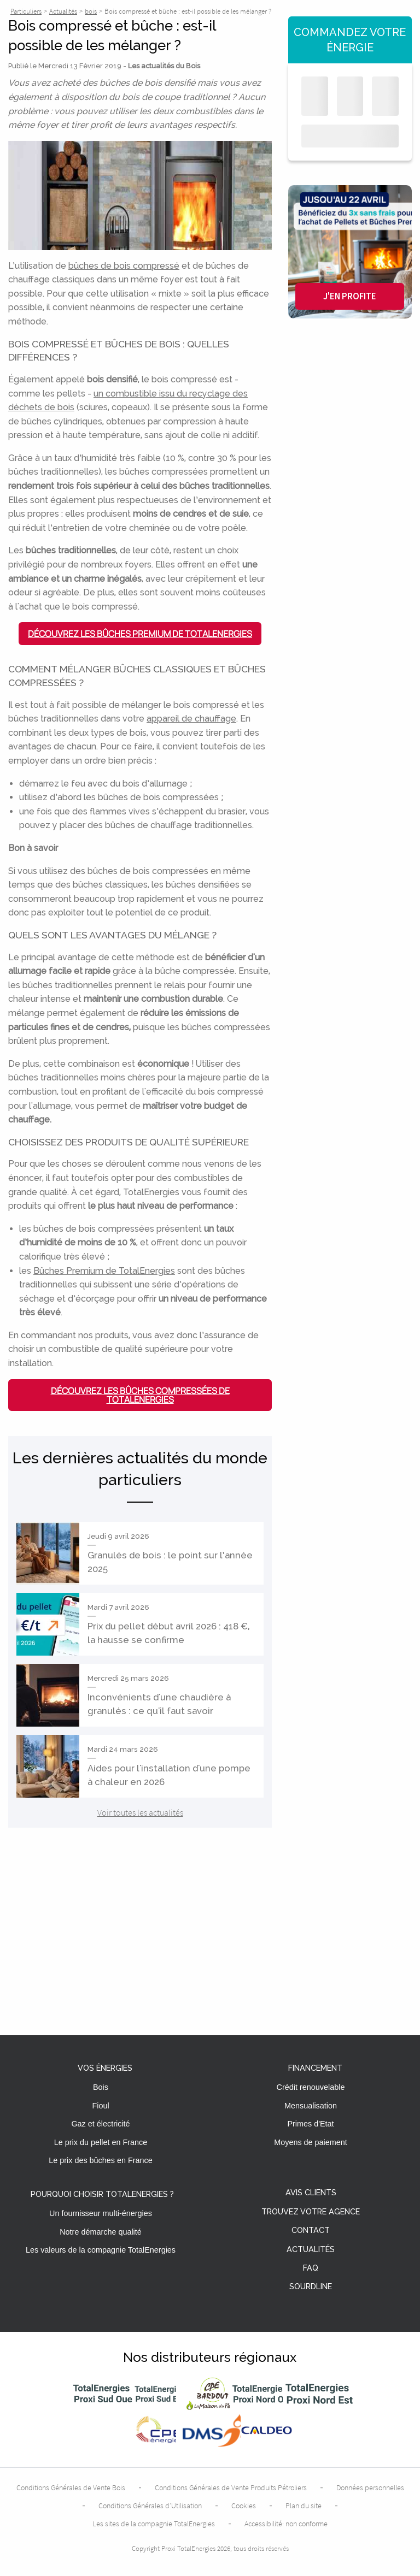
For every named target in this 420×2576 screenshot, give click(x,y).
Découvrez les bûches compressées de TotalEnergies (140, 1395)
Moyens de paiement (310, 2142)
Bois (100, 2087)
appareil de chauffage (191, 718)
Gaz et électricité (100, 2123)
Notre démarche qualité (101, 2232)
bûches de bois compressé (123, 266)
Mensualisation (310, 2105)
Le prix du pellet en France (100, 2142)
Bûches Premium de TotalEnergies (104, 1271)
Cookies (243, 2505)
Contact (310, 2230)
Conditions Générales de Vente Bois (70, 2487)
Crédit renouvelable (311, 2087)
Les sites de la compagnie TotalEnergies (153, 2523)
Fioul (100, 2105)
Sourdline (310, 2287)
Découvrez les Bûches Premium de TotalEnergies (140, 634)
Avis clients (310, 2193)
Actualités (311, 2250)
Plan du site (303, 2505)
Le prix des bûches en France (101, 2160)
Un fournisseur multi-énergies (100, 2213)
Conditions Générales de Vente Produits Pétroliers (231, 2487)
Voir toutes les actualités (140, 1812)
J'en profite (349, 296)
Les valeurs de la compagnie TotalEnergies (101, 2250)
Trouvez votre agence (310, 2212)
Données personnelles (370, 2487)
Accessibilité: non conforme (286, 2523)
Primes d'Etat (310, 2123)
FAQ (310, 2268)
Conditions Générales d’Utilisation (150, 2505)
